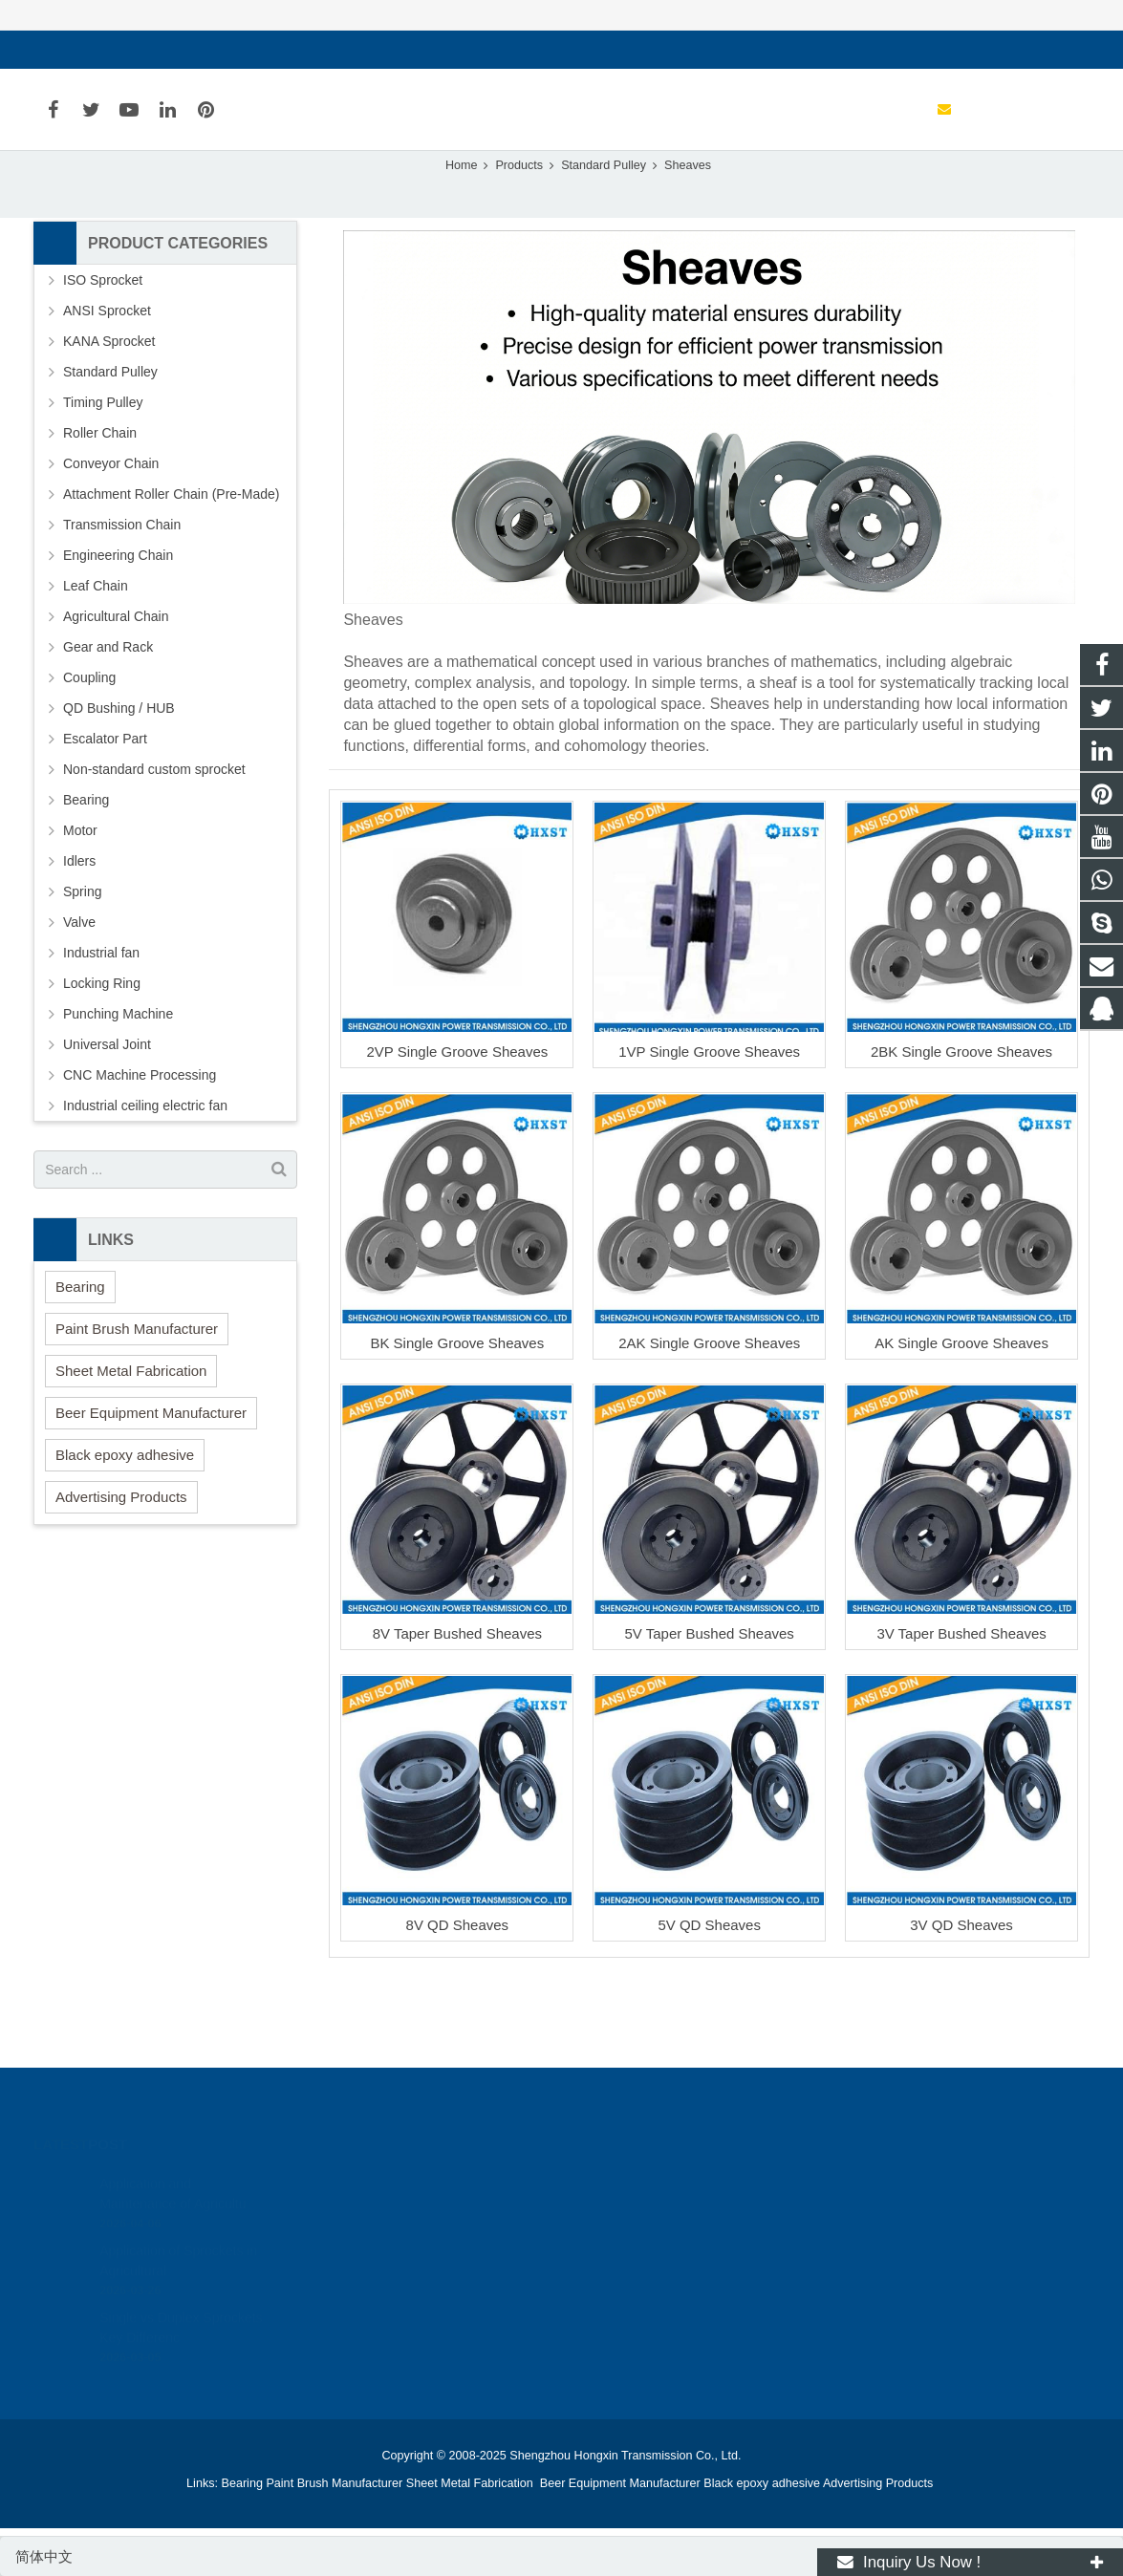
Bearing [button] (80, 1355)
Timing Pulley (103, 472)
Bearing (86, 869)
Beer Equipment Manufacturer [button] (151, 1481)
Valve (79, 991)
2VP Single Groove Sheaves (457, 1120)
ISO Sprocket (102, 349)
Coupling (89, 747)
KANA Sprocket (109, 411)
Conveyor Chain (111, 533)
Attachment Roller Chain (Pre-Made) (171, 563)
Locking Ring (101, 1053)
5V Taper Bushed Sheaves (709, 1703)
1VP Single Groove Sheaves (709, 1120)
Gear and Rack (108, 716)
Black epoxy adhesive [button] (124, 1523)
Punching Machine (118, 1083)
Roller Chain (100, 502)
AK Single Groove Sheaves (961, 1412)
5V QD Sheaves (709, 1994)
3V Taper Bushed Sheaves (961, 1703)
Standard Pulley (110, 441)
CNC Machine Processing (139, 1144)
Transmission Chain (122, 594)
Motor (80, 900)
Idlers (79, 930)
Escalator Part (105, 808)
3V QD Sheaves (961, 1994)
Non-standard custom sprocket (154, 839)
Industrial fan (101, 1022)
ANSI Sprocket (107, 380)
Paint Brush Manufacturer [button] (136, 1397)
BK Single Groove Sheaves (457, 1412)
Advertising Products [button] (121, 1565)
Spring (82, 961)
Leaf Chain (95, 655)
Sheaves (561, 198)
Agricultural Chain (116, 686)
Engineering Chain (118, 625)
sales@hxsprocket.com (125, 49)
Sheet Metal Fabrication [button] (130, 1439)
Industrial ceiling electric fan (145, 1175)
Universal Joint (107, 1114)
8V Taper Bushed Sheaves (457, 1703)
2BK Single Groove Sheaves (961, 1120)
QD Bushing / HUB (119, 777)
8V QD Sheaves (457, 1994)
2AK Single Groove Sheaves (709, 1412)
